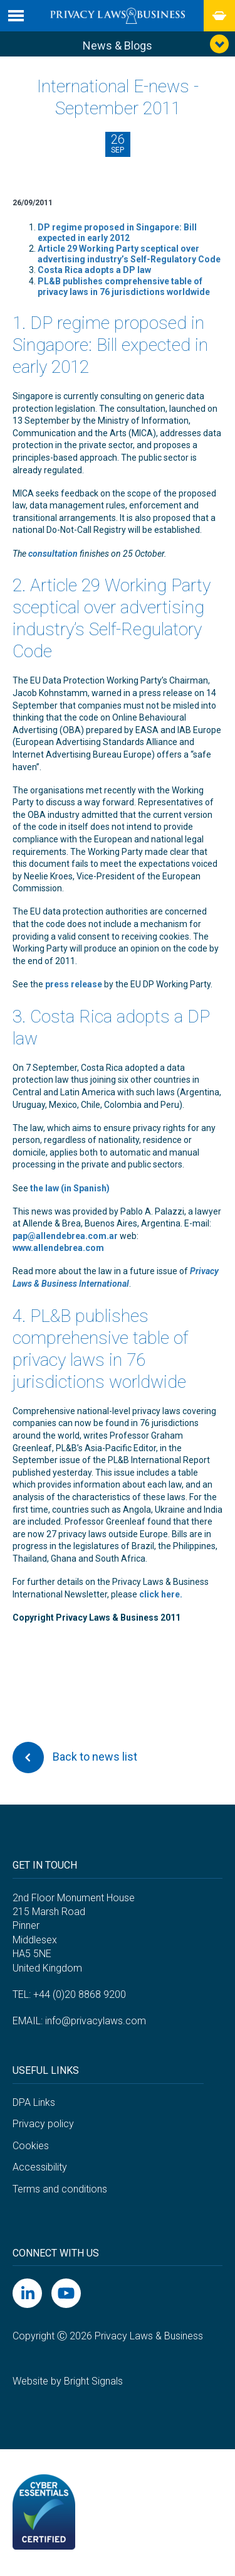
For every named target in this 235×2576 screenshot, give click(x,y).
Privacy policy (43, 2124)
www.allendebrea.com (58, 1248)
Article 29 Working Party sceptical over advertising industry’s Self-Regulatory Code (129, 254)
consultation (53, 554)
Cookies (31, 2146)
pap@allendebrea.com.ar (65, 1236)
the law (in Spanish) (70, 1188)
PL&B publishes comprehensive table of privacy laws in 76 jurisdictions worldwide (124, 286)
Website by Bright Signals (68, 2381)
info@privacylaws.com (95, 2021)
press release (73, 984)
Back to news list (75, 1757)
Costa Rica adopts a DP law (94, 270)
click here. (160, 1594)
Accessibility (40, 2167)
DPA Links (34, 2102)
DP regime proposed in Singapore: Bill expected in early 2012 (117, 232)
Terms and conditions (60, 2189)
